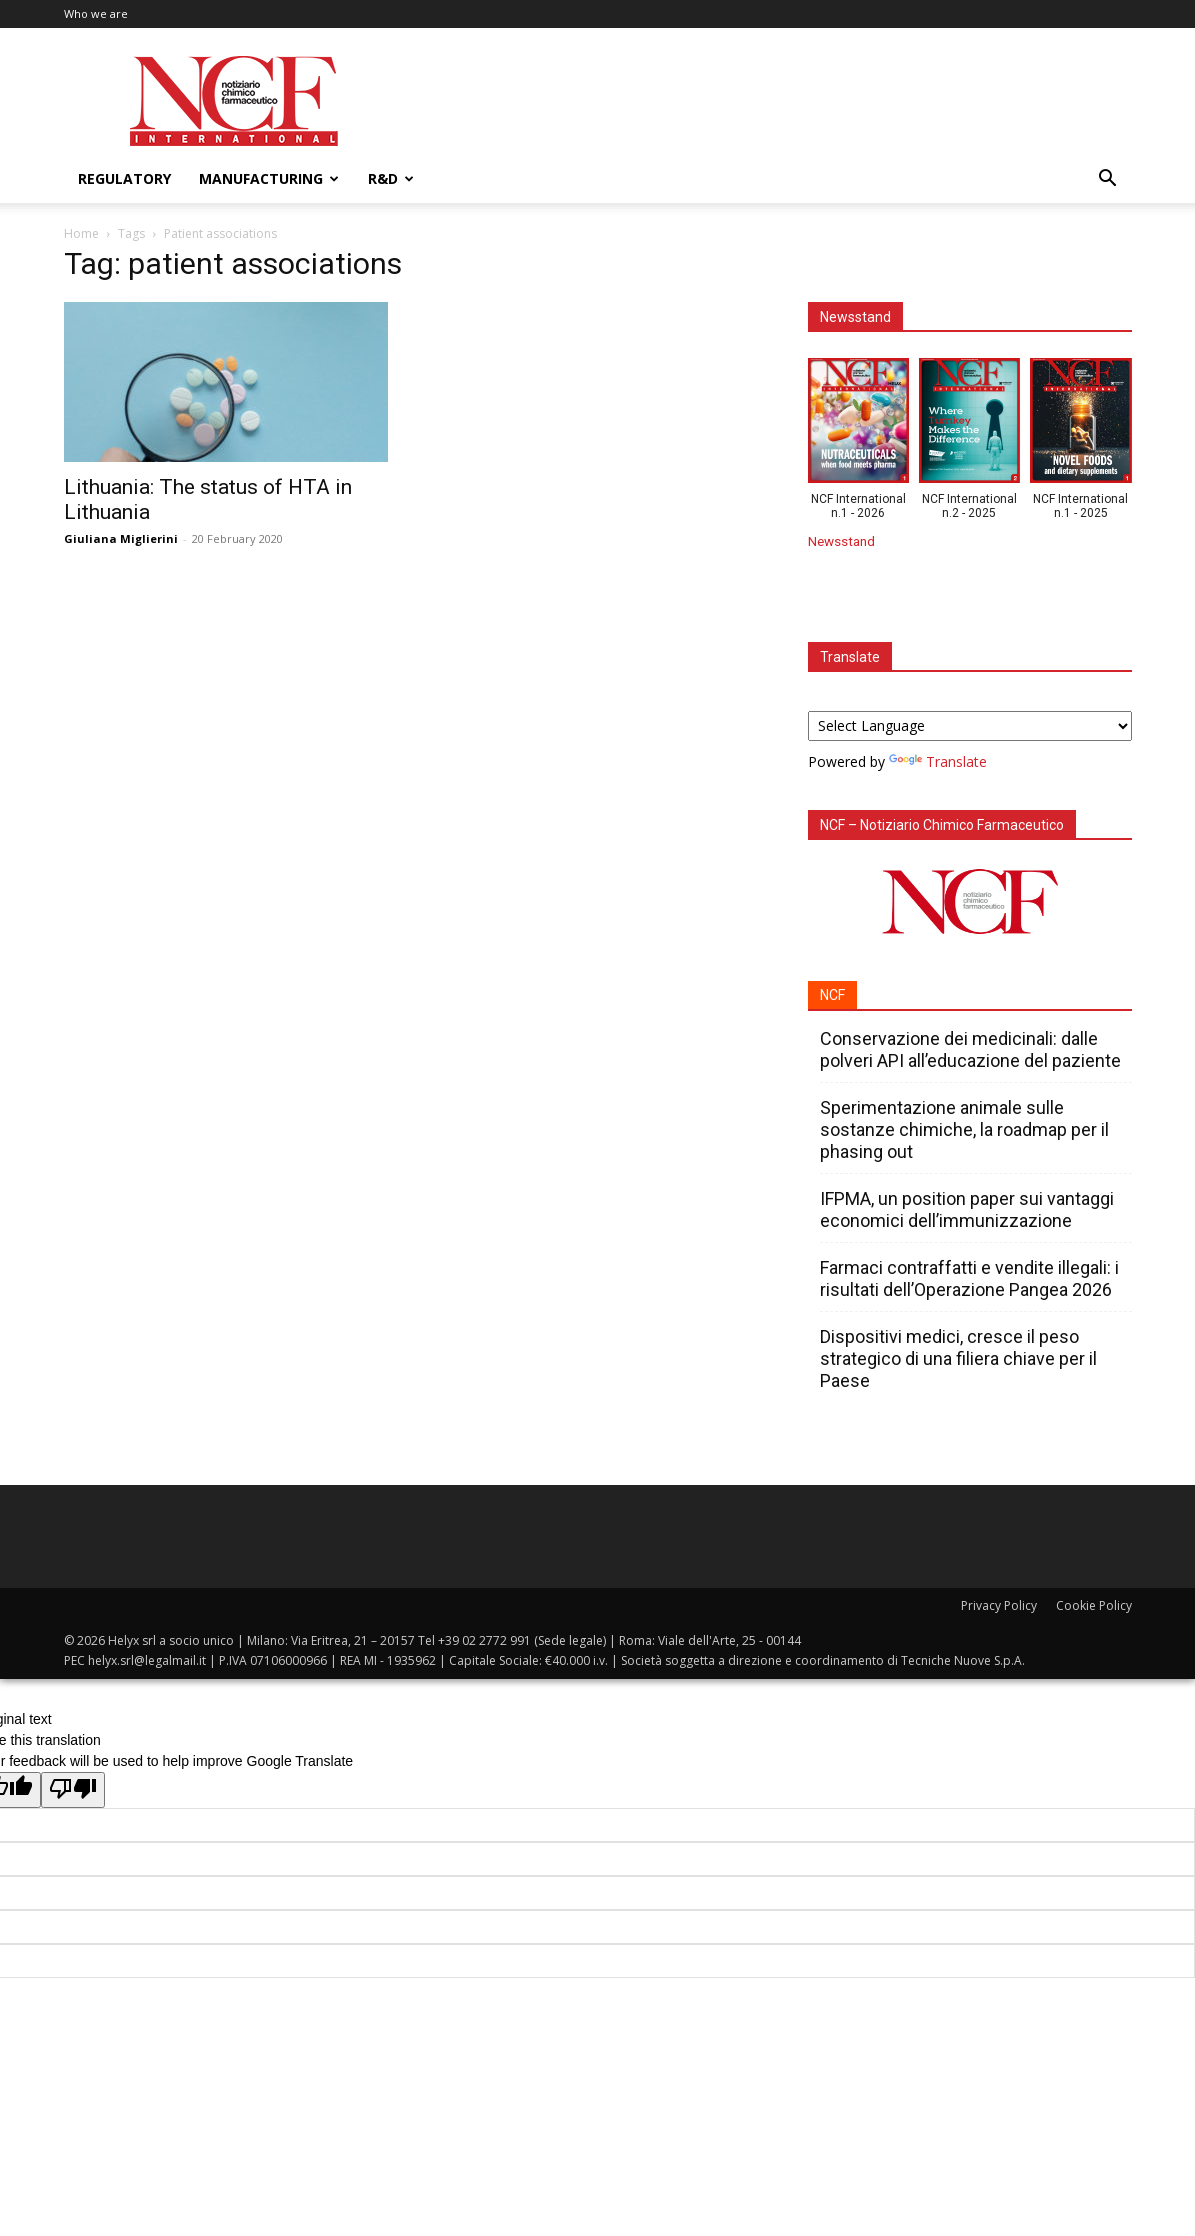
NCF (832, 995)
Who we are (96, 13)
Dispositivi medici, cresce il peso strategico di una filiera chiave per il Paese (958, 1358)
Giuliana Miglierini (121, 538)
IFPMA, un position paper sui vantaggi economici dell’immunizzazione (967, 1209)
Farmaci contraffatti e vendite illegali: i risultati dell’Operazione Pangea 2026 (969, 1278)
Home (81, 233)
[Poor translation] (73, 1790)
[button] (1108, 180)
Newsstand (841, 541)
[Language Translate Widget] (970, 726)
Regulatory (124, 178)
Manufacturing (269, 178)
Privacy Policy (999, 1605)
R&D (391, 178)
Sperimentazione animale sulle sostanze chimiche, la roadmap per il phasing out (964, 1129)
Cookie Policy (1094, 1605)
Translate (938, 761)
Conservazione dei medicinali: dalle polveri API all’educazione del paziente (970, 1049)
